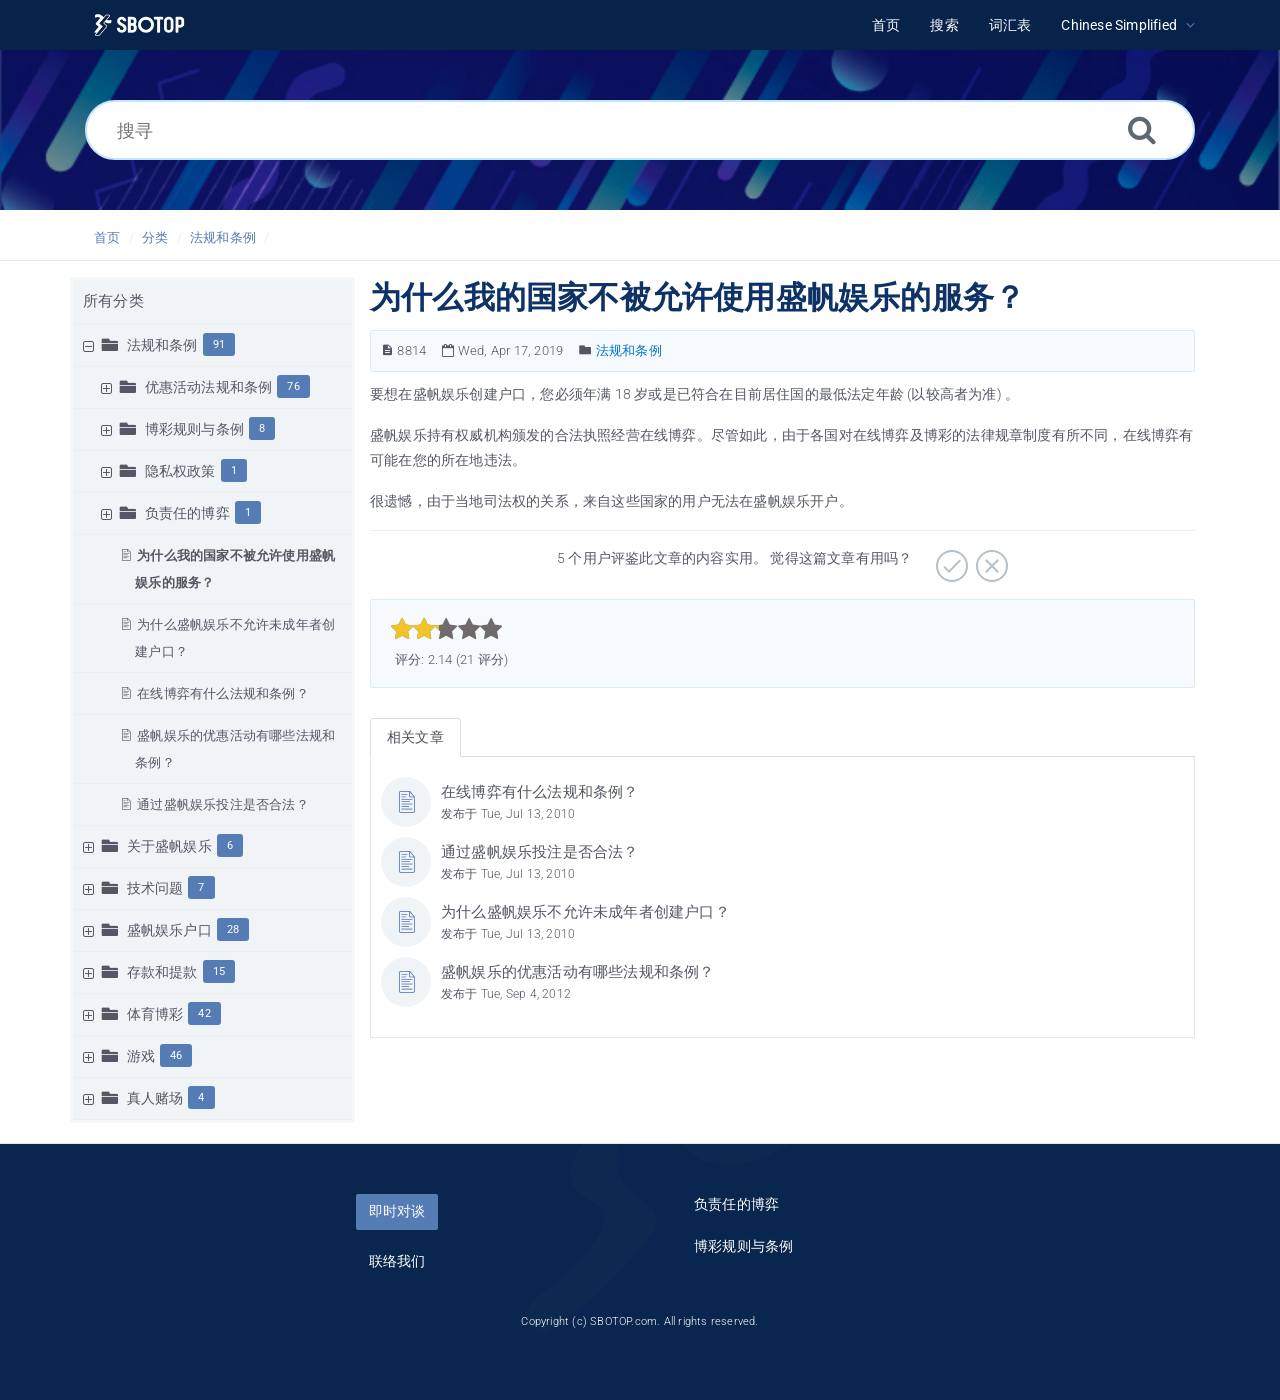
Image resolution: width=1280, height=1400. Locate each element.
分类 (155, 237)
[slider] (446, 629)
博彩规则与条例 (194, 429)
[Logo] (139, 25)
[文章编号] (387, 350)
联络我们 (397, 1261)
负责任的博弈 (187, 513)
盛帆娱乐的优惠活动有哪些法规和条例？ (578, 972)
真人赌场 (155, 1098)
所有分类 (113, 301)
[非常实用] (949, 559)
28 (233, 929)
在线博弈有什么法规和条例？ (223, 693)
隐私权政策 (180, 471)
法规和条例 (223, 237)
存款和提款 (162, 972)
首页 (107, 237)
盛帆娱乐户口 (169, 930)
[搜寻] (640, 130)
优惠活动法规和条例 (209, 387)
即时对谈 (397, 1211)
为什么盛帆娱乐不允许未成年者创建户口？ (585, 912)
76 (293, 386)
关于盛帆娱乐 (169, 846)
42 (204, 1013)
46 (176, 1055)
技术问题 (155, 888)
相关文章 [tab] (415, 737)
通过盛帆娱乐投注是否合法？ (223, 804)
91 (219, 344)
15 (219, 971)
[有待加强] (989, 559)
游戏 (141, 1056)
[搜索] (1142, 129)
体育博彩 (155, 1014)
